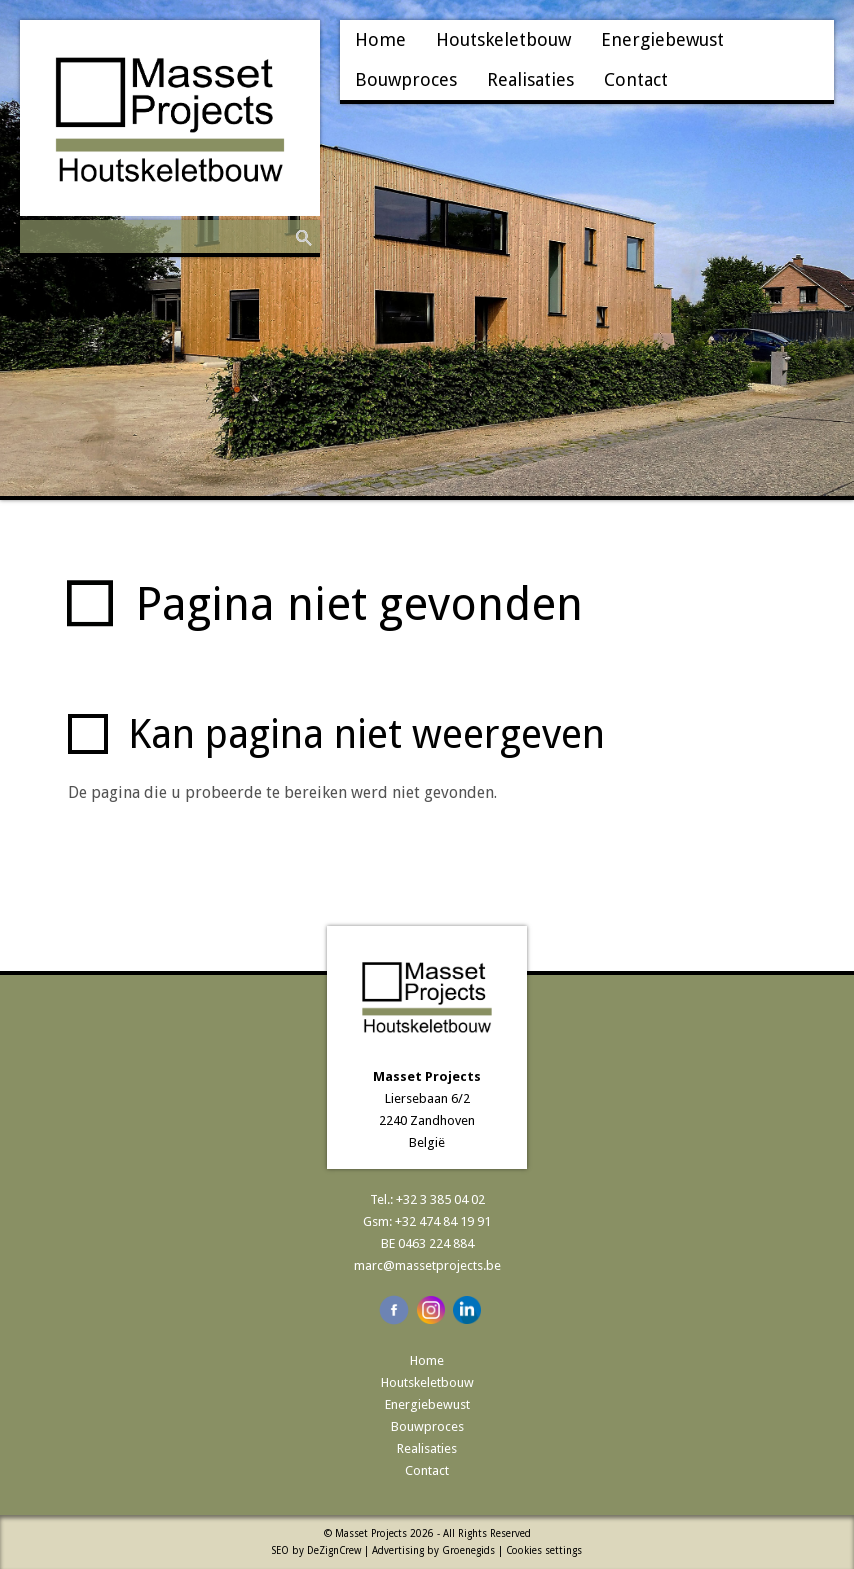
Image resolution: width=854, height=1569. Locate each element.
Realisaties (530, 79)
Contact (636, 79)
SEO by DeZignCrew (316, 1550)
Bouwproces (406, 79)
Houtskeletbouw (503, 39)
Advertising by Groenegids (433, 1550)
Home (380, 39)
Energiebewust (662, 39)
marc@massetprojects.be (427, 1265)
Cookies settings (544, 1550)
